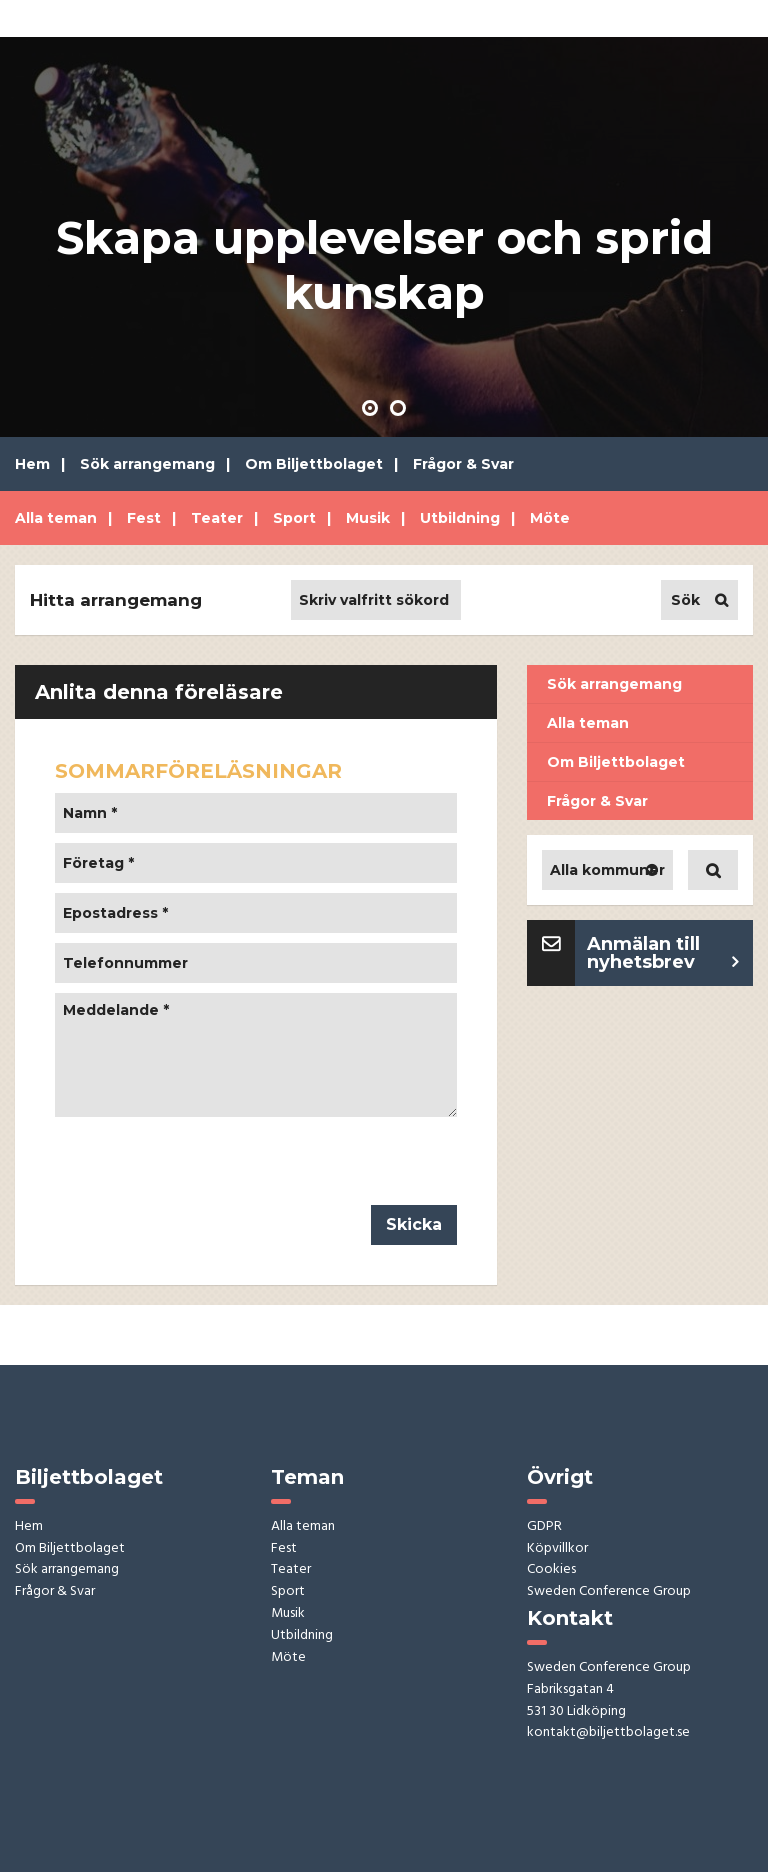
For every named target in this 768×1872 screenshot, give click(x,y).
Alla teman (56, 518)
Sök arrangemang (147, 464)
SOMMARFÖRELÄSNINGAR (198, 771)
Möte (550, 518)
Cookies (551, 1570)
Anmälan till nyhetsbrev (643, 953)
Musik (368, 518)
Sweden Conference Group (609, 1592)
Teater (217, 518)
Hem (32, 464)
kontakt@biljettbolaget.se (608, 1733)
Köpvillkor (557, 1549)
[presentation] (207, 1166)
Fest (144, 518)
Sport (294, 518)
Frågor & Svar (463, 464)
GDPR (544, 1527)
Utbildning (460, 518)
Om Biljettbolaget (314, 464)
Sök (685, 600)
